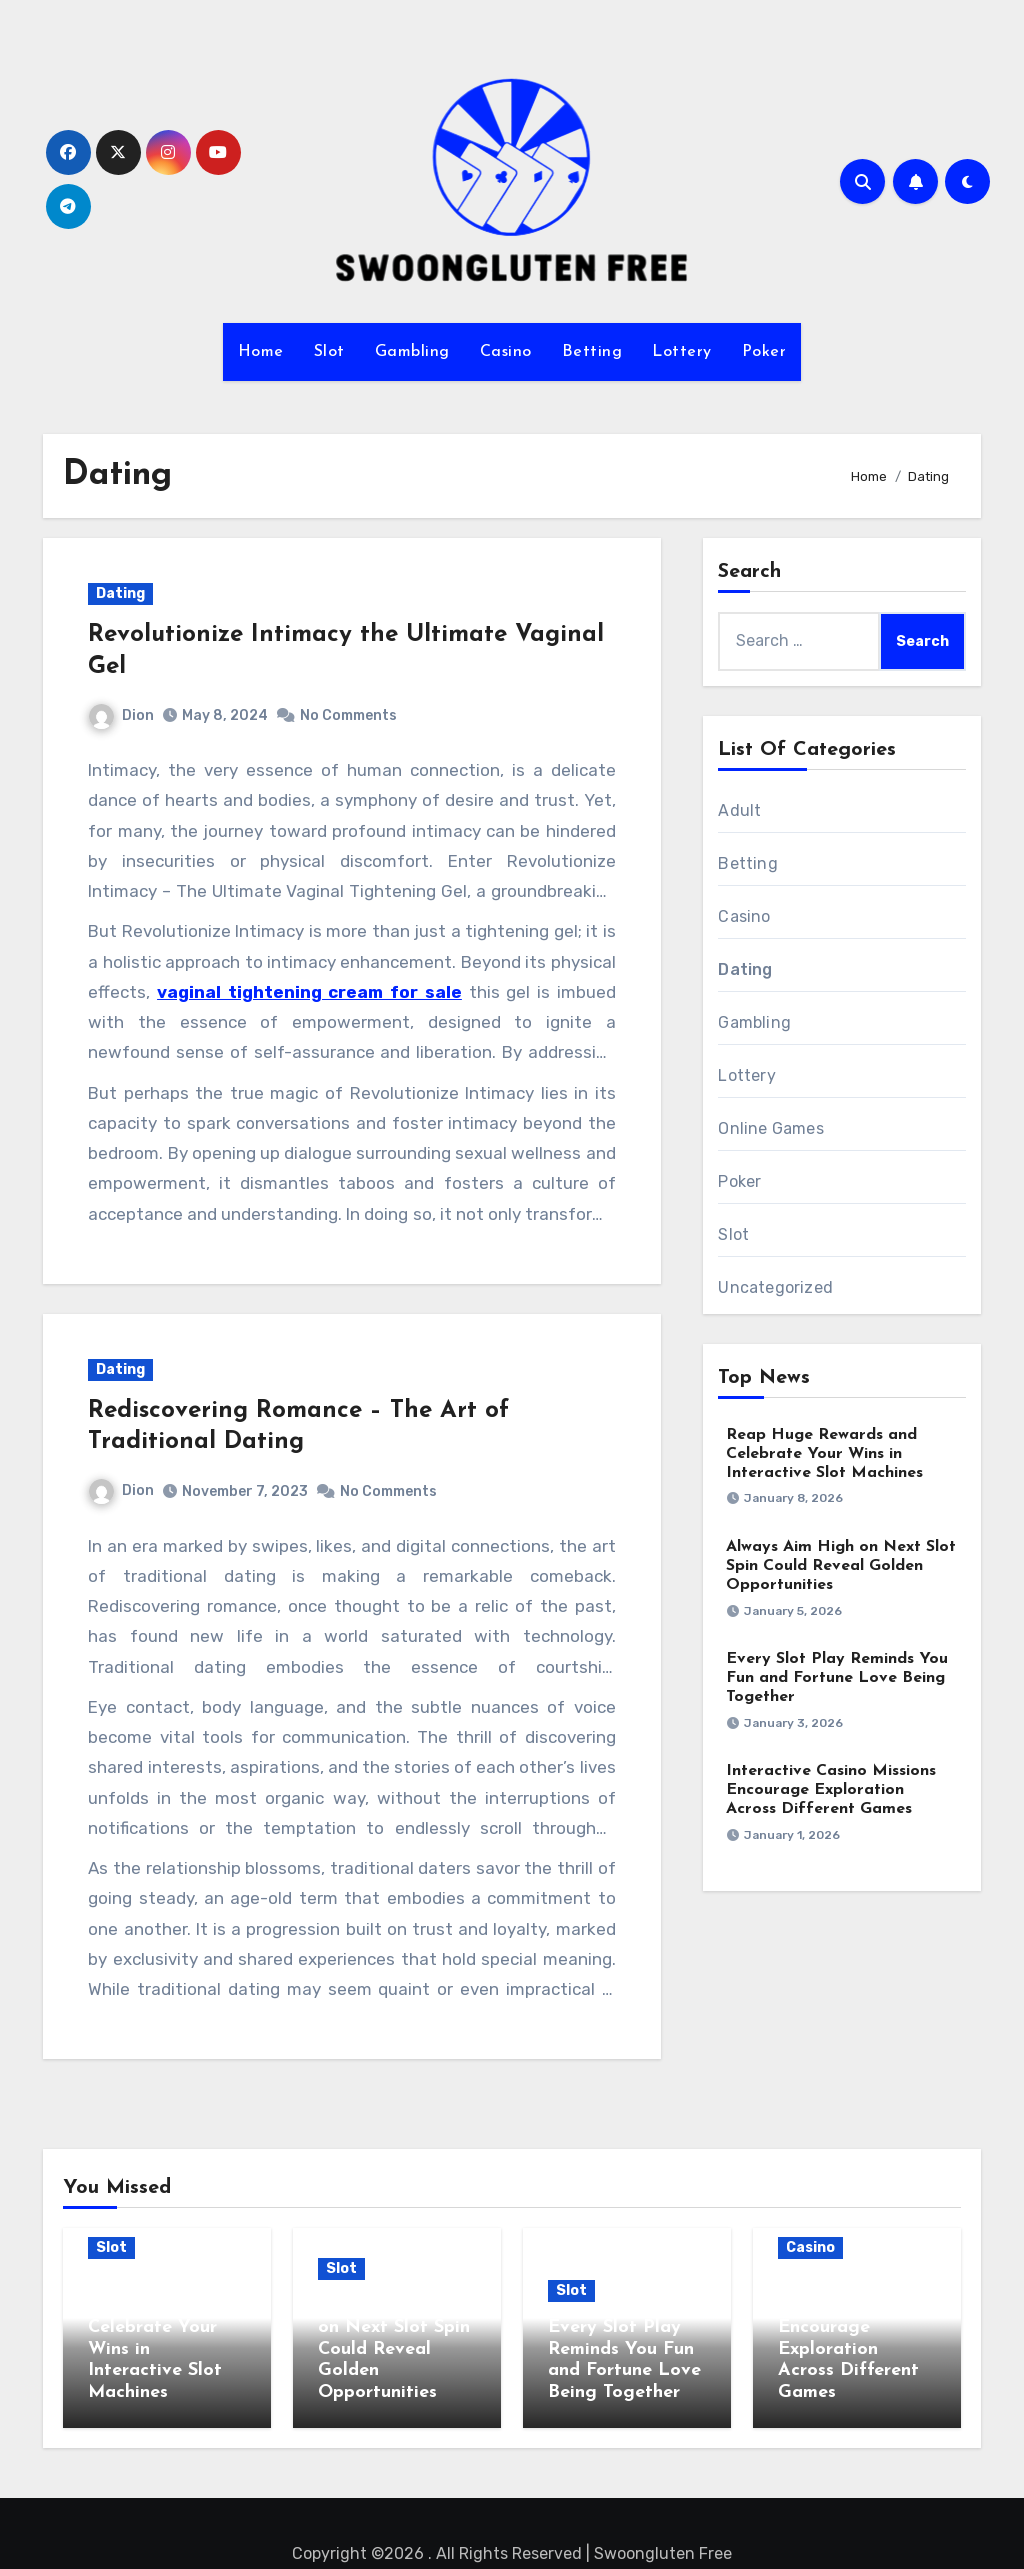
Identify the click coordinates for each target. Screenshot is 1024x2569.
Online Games (770, 1128)
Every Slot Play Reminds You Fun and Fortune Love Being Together (837, 1678)
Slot (329, 352)
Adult (739, 810)
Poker (764, 352)
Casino (506, 352)
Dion (121, 715)
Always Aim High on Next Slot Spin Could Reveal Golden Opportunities (841, 1566)
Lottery (682, 352)
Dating (120, 593)
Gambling (412, 352)
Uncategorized (775, 1287)
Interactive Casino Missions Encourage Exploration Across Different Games (831, 1790)
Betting (592, 352)
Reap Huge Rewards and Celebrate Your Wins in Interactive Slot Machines (824, 1454)
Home (261, 352)
